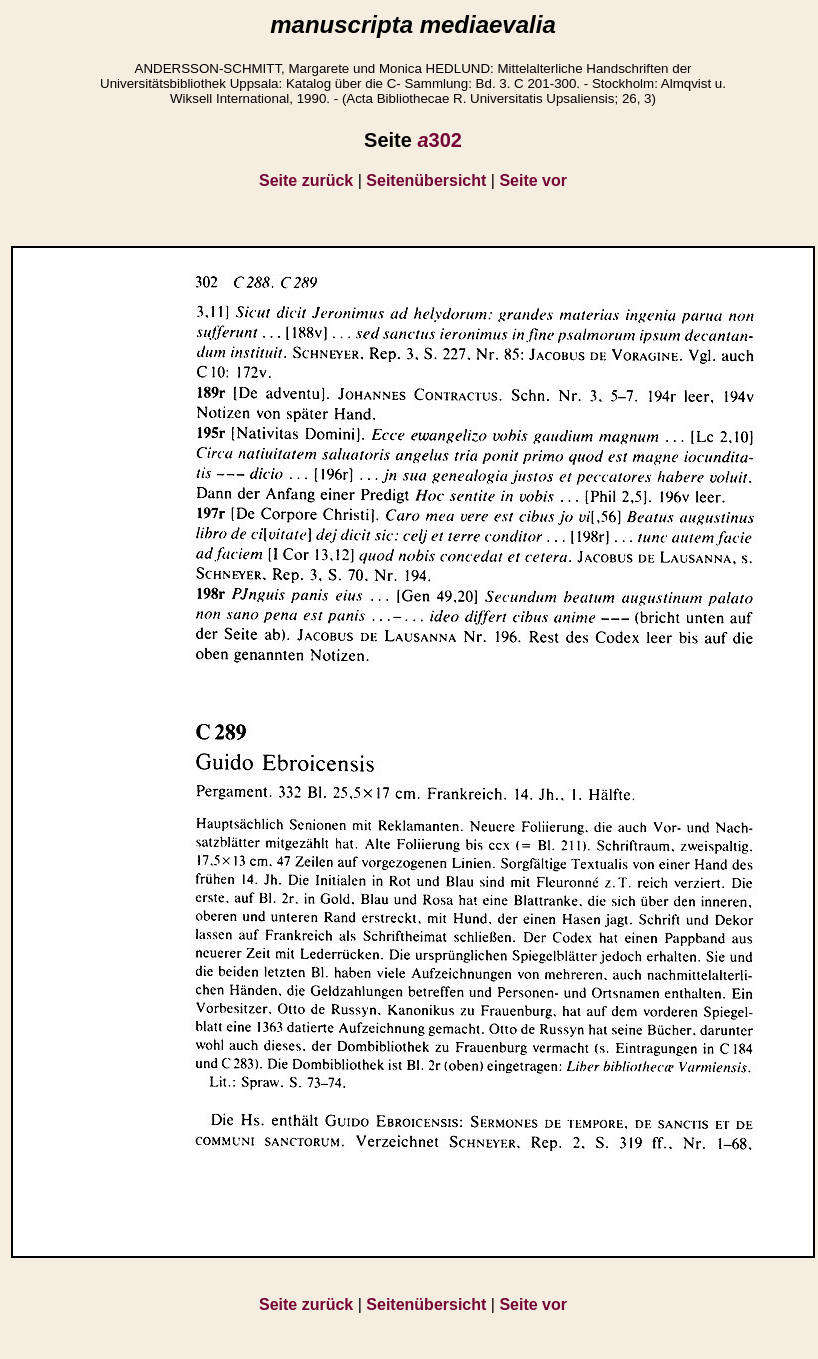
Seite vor (533, 180)
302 (439, 140)
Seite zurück (306, 180)
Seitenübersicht (426, 180)
